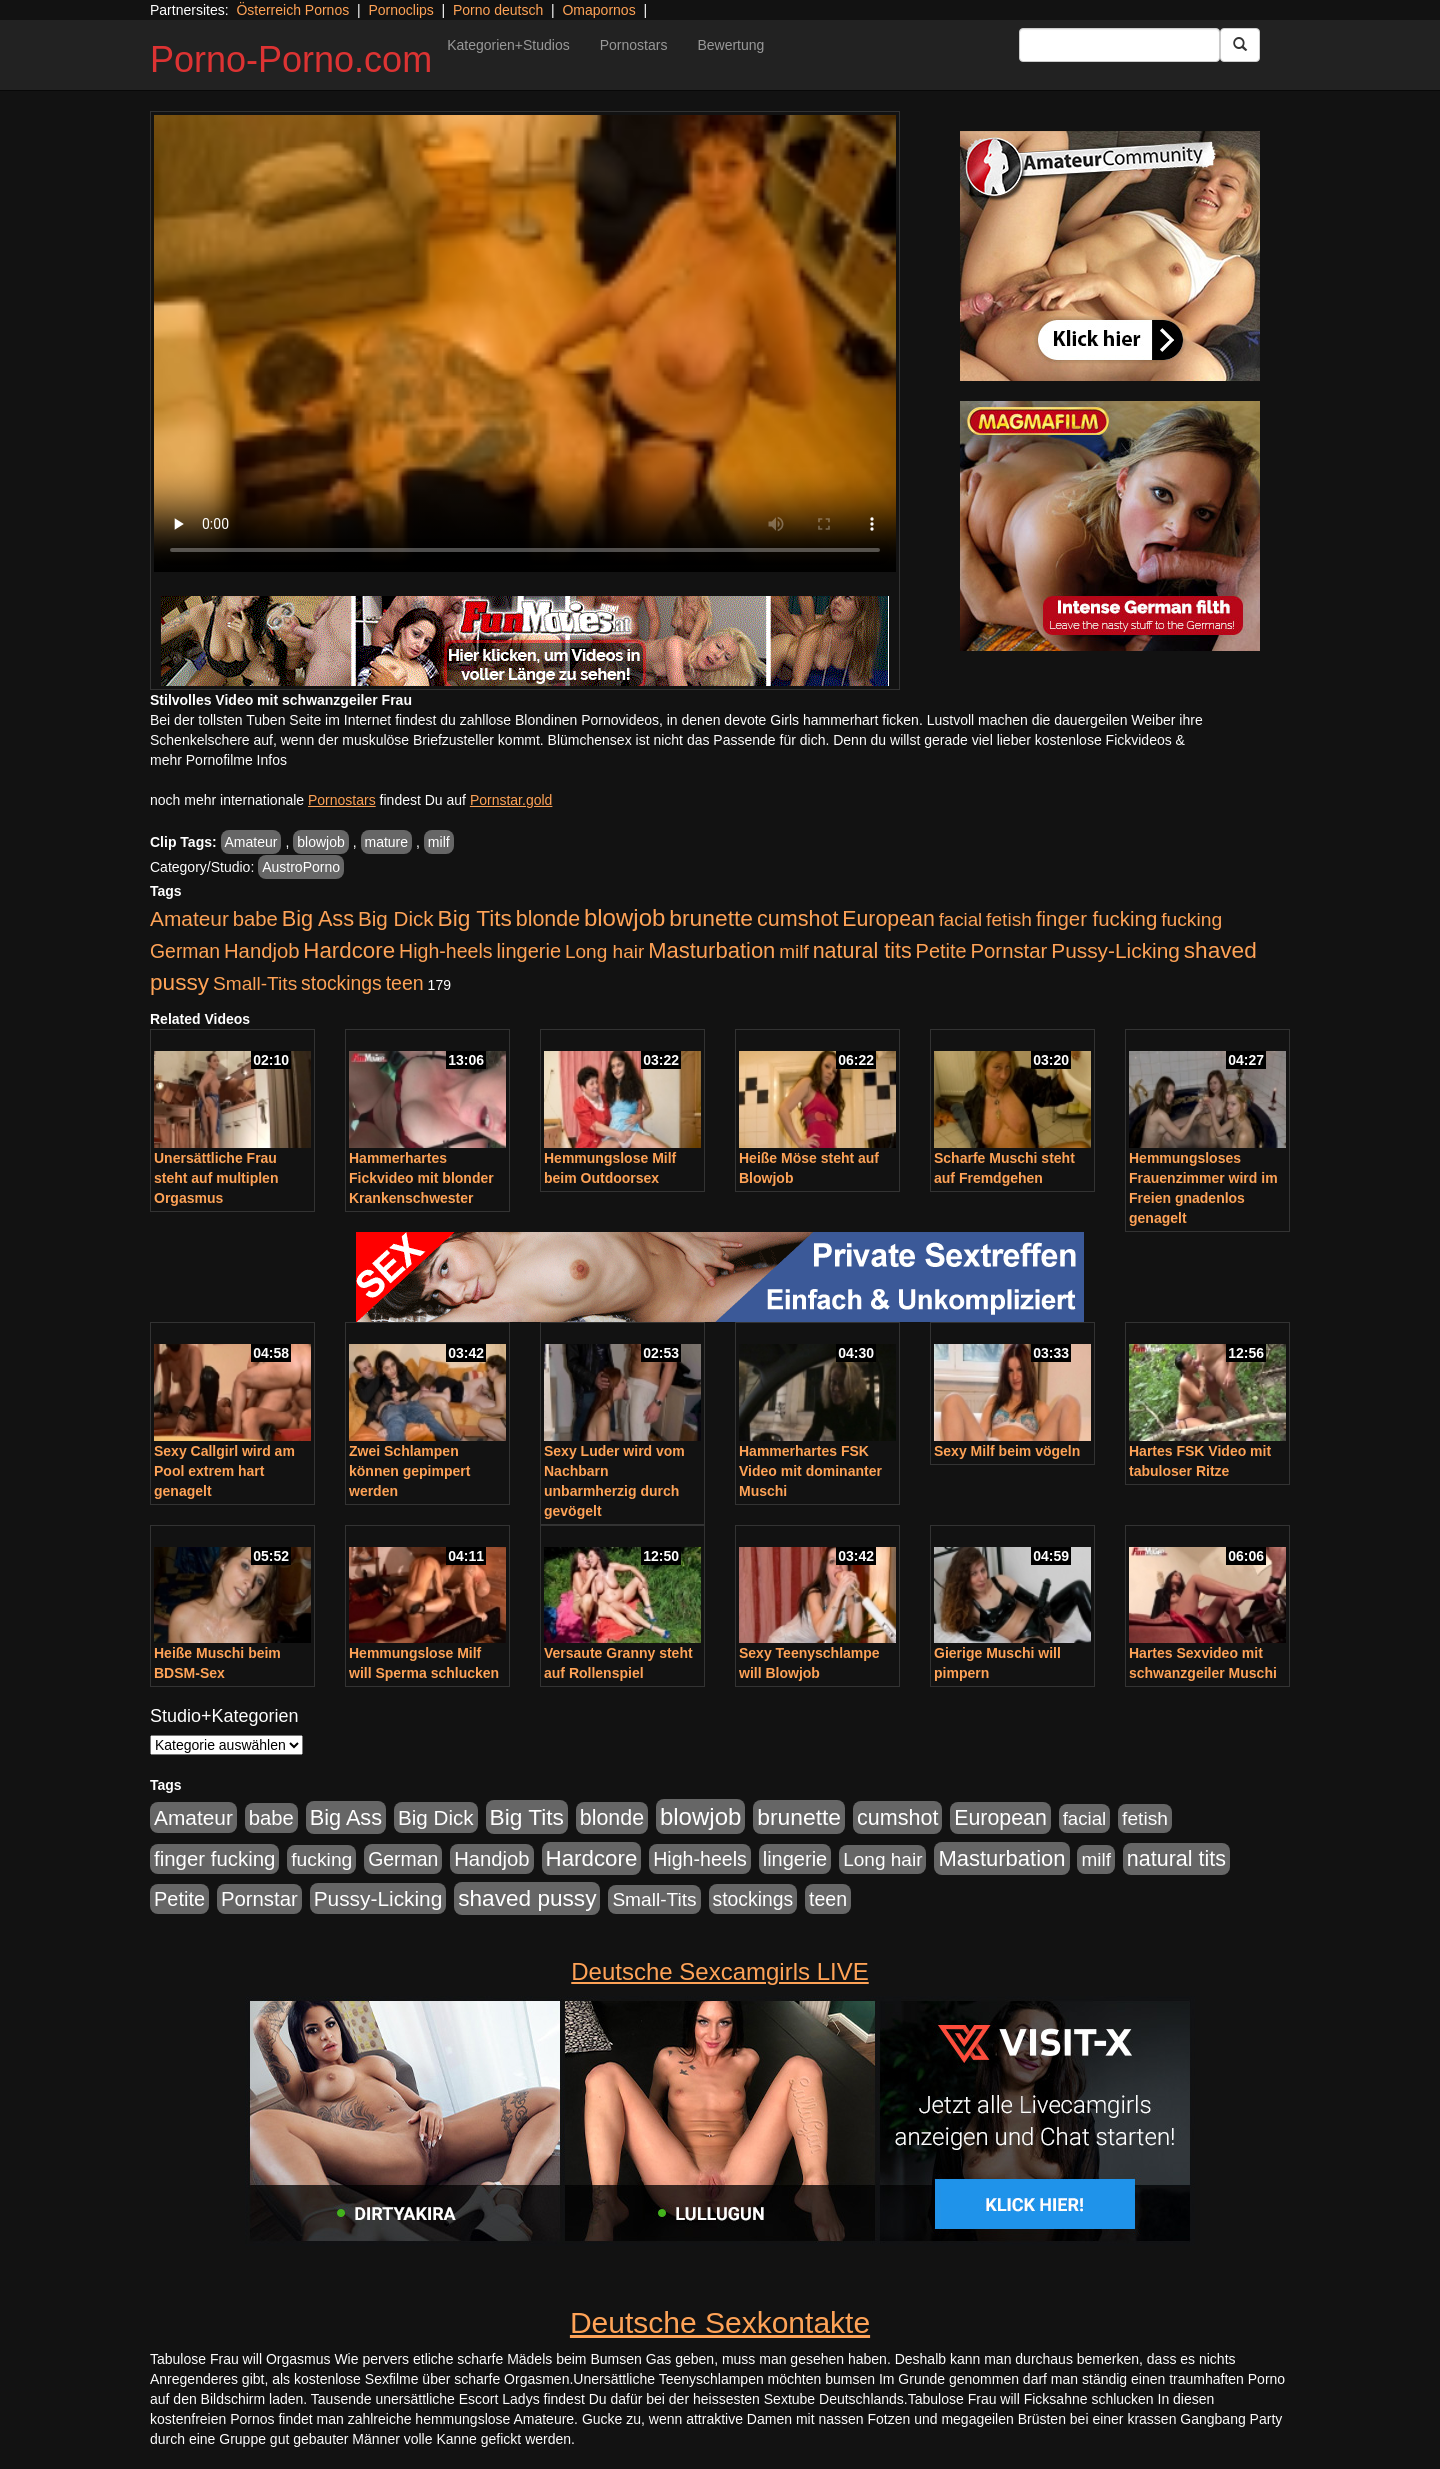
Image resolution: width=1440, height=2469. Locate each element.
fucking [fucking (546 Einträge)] (1191, 919)
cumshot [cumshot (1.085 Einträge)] (797, 918)
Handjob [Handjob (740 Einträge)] (261, 951)
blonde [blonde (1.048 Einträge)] (548, 919)
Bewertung (730, 45)
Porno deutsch (498, 10)
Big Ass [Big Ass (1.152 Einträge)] (318, 918)
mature (387, 842)
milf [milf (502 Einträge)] (794, 951)
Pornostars (634, 45)
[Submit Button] (1240, 45)
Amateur (251, 842)
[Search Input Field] (1119, 45)
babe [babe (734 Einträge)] (255, 919)
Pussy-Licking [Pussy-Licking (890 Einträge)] (1115, 950)
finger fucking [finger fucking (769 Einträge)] (1096, 919)
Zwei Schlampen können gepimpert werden (409, 1471)
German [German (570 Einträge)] (185, 951)
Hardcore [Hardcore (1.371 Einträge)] (349, 950)
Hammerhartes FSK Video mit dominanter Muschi (810, 1471)
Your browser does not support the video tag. (525, 343)
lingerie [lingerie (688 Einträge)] (528, 951)
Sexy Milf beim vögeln (1007, 1451)
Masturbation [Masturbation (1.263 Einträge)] (711, 950)
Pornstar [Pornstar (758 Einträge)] (1009, 951)
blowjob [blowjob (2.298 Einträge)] (624, 917)
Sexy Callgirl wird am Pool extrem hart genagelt (224, 1471)
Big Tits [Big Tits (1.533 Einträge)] (475, 918)
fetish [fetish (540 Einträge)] (1009, 919)
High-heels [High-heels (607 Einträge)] (446, 951)
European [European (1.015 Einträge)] (888, 919)
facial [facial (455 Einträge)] (961, 919)
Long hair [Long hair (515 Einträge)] (604, 951)
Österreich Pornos (292, 10)
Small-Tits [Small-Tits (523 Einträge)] (255, 983)
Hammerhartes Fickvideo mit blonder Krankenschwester (421, 1178)
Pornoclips (400, 10)
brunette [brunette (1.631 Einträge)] (711, 918)
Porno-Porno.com (291, 59)
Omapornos (598, 10)
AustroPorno (301, 867)
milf (439, 842)
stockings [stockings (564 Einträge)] (341, 983)
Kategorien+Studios (508, 45)
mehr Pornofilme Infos (218, 760)
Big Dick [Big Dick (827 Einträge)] (396, 918)
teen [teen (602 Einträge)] (405, 983)
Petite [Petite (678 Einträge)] (941, 951)
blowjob (320, 842)
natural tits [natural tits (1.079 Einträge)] (862, 951)
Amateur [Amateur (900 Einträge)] (189, 918)
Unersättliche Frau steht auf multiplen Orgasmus (216, 1178)
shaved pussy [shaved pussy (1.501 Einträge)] (527, 1898)
